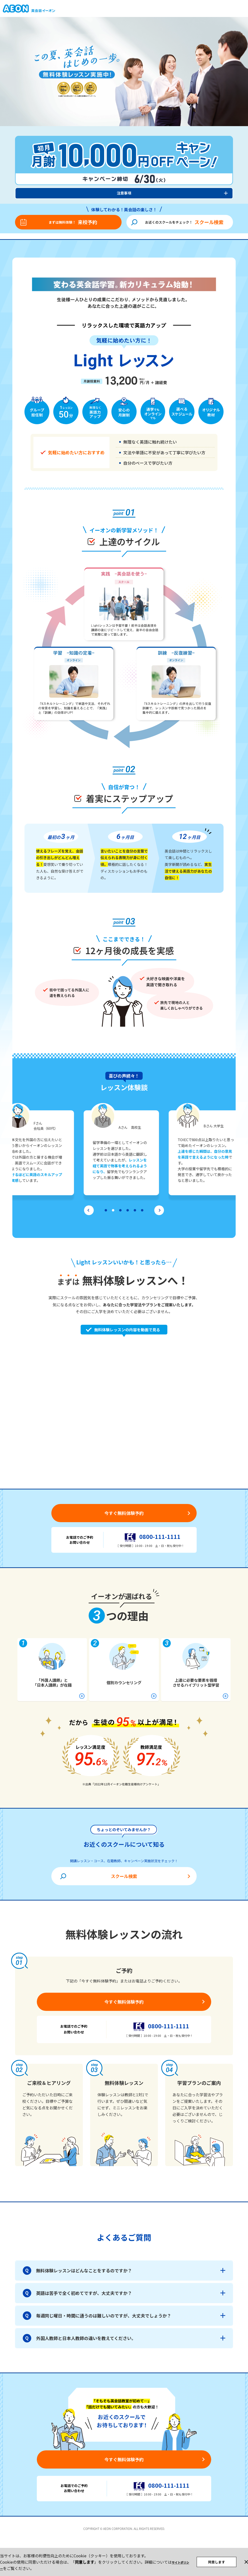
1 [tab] (106, 1210)
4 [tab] (127, 1210)
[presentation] (106, 1210)
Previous (89, 1210)
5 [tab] (135, 1210)
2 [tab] (113, 1210)
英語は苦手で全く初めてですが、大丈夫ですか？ (84, 2296)
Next (159, 1210)
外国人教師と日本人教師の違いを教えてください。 (86, 2342)
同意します (216, 2562)
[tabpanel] (124, 1152)
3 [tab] (120, 1210)
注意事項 (124, 192)
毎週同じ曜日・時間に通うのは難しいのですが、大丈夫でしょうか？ (103, 2319)
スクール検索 (124, 1878)
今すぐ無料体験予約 (124, 1514)
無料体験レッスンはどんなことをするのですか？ (84, 2274)
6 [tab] (142, 1210)
